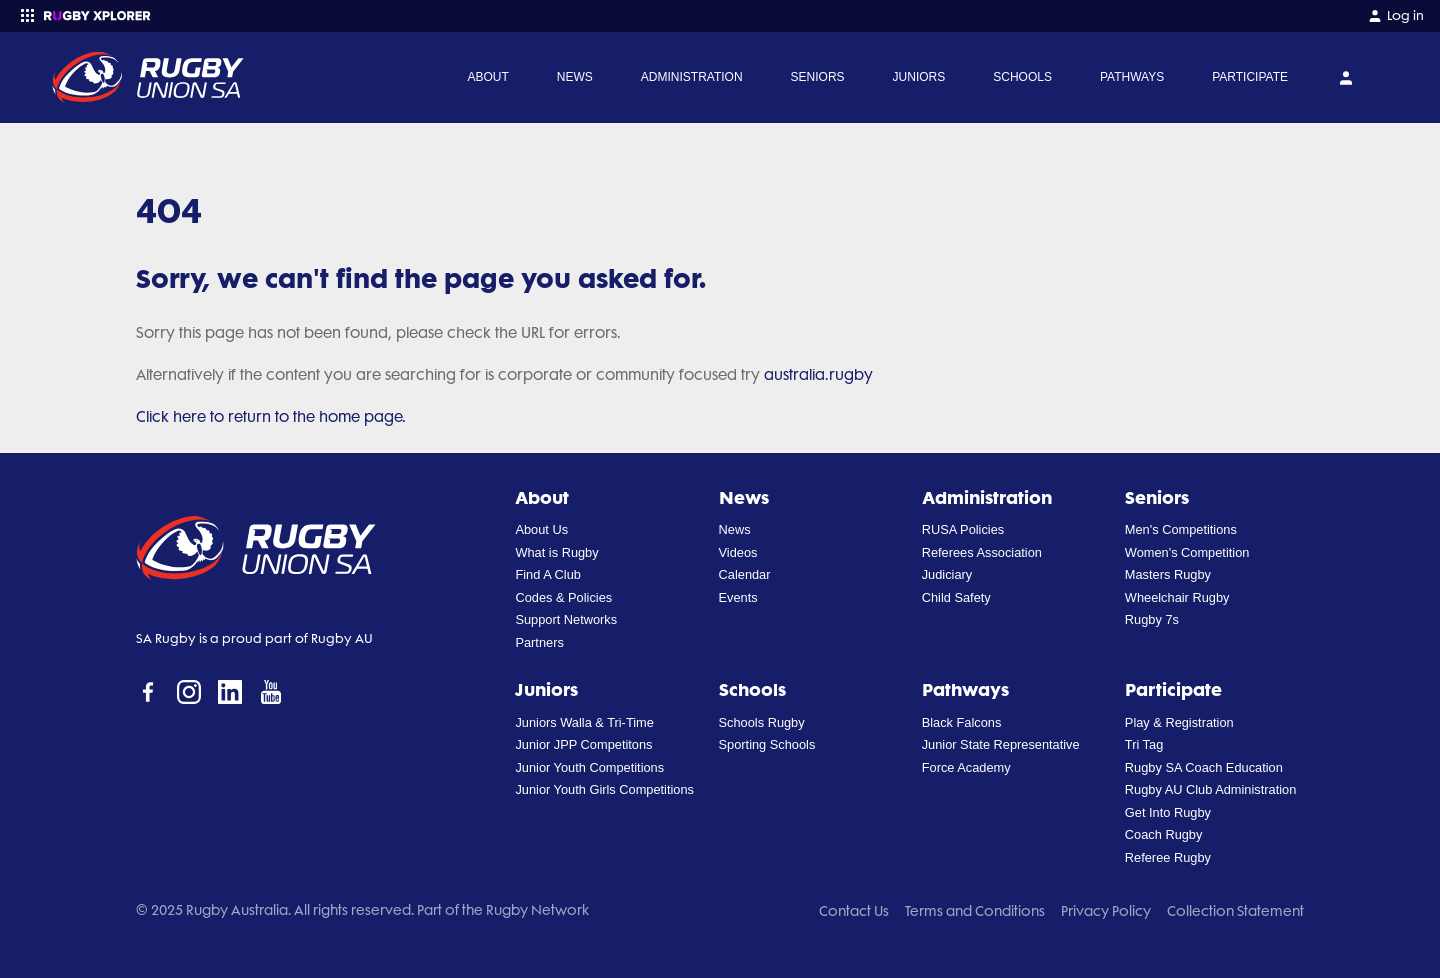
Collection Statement (1235, 911)
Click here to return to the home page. (271, 417)
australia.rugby (818, 375)
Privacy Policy (1106, 911)
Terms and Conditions (975, 911)
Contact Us (854, 911)
